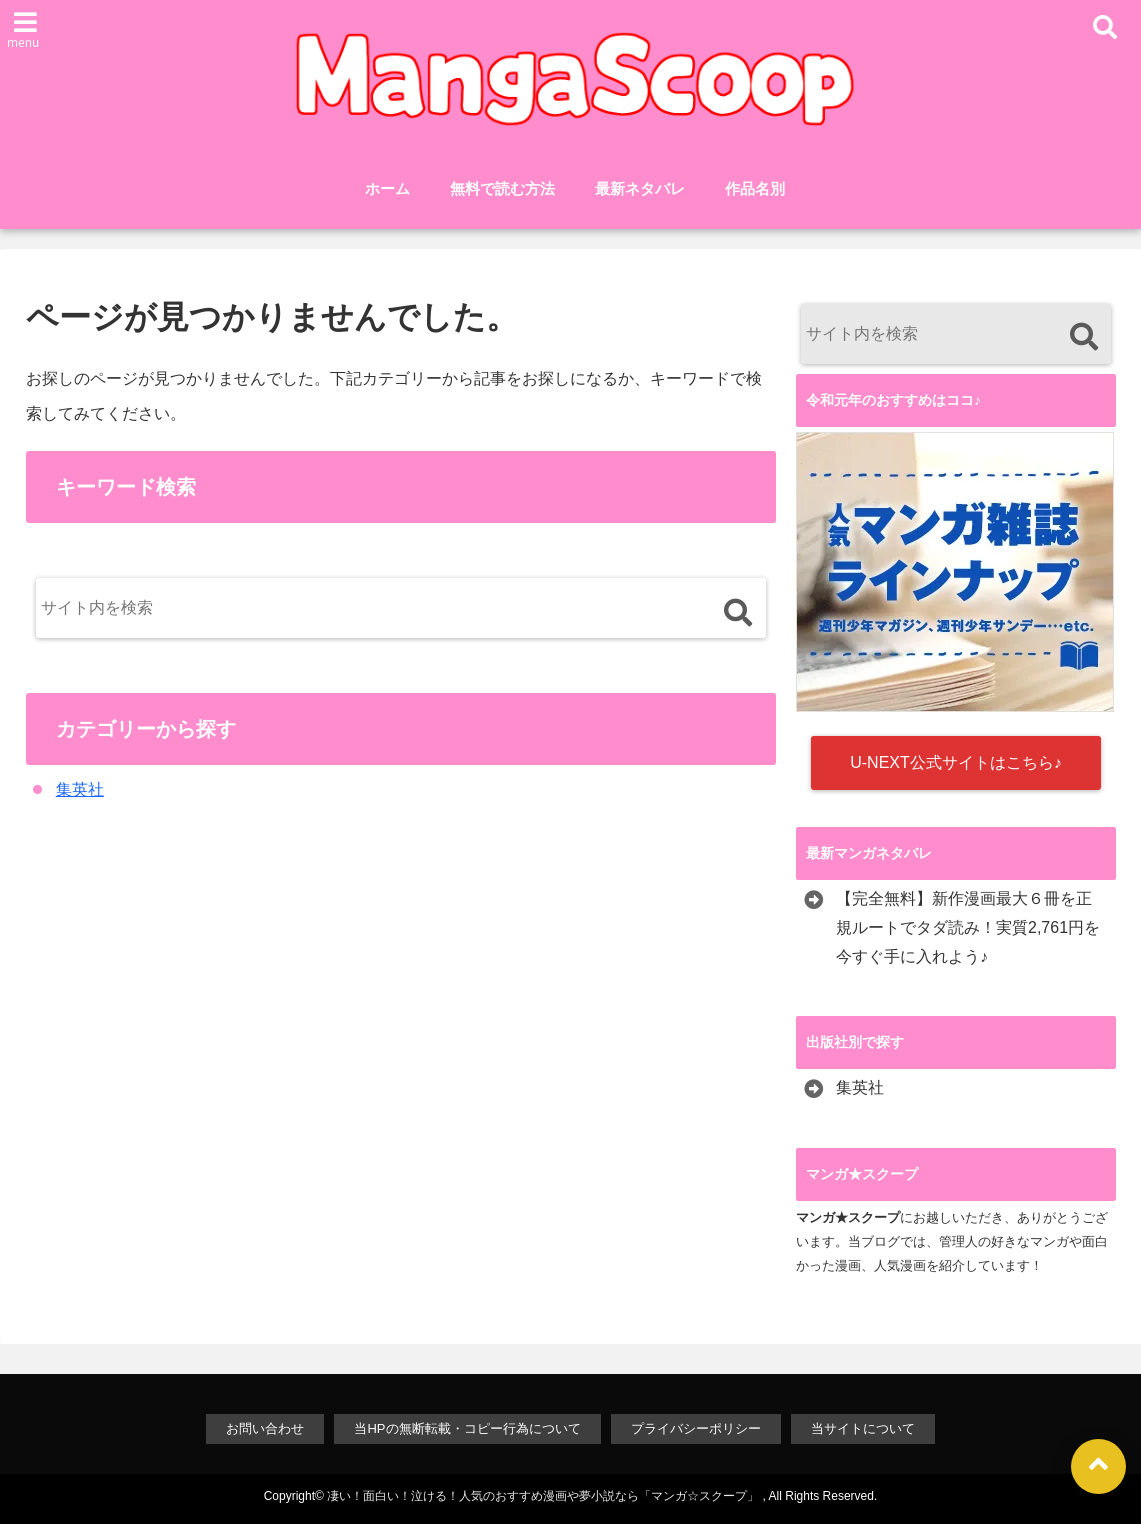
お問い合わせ (265, 1428)
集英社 (80, 789)
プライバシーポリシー (696, 1428)
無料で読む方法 (502, 188)
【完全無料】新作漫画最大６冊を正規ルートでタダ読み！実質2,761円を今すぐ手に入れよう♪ (968, 927)
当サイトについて (863, 1428)
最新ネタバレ (640, 188)
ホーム (387, 188)
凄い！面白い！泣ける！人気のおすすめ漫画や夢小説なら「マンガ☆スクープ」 (543, 1496)
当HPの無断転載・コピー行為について (467, 1428)
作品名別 (755, 188)
